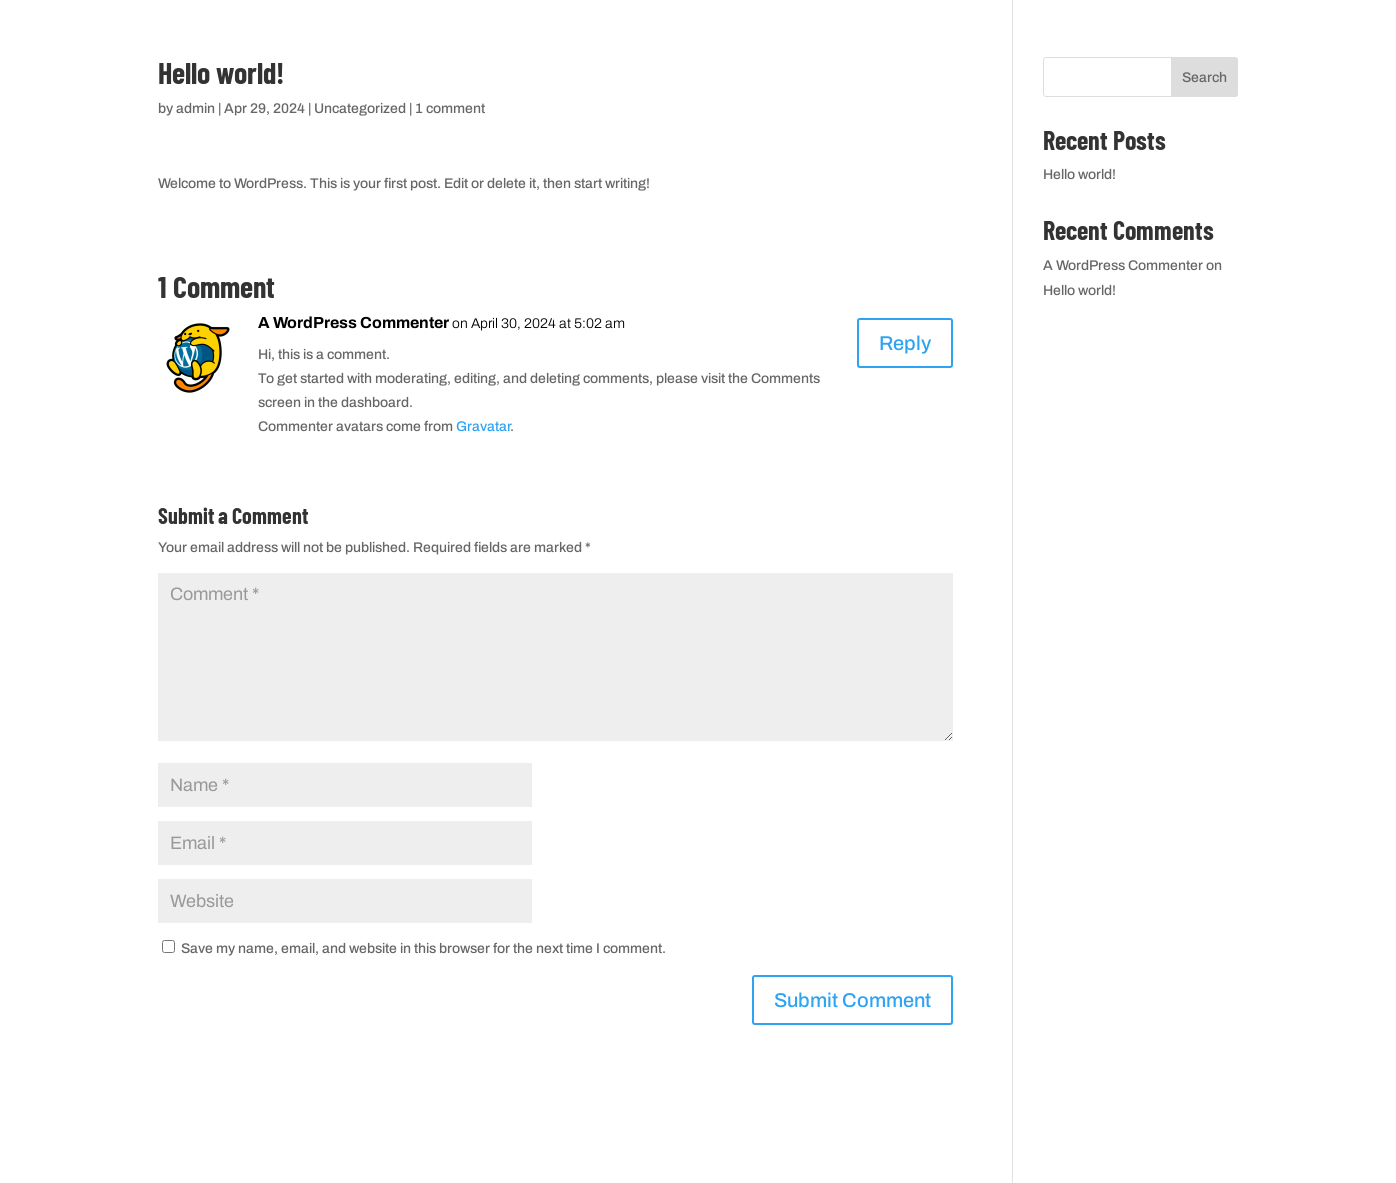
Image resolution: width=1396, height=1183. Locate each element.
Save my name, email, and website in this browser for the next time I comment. (423, 948)
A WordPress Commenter (353, 322)
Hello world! (1079, 174)
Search (1204, 77)
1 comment (450, 108)
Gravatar (483, 426)
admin (195, 108)
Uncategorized (360, 108)
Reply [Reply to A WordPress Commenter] (905, 343)
